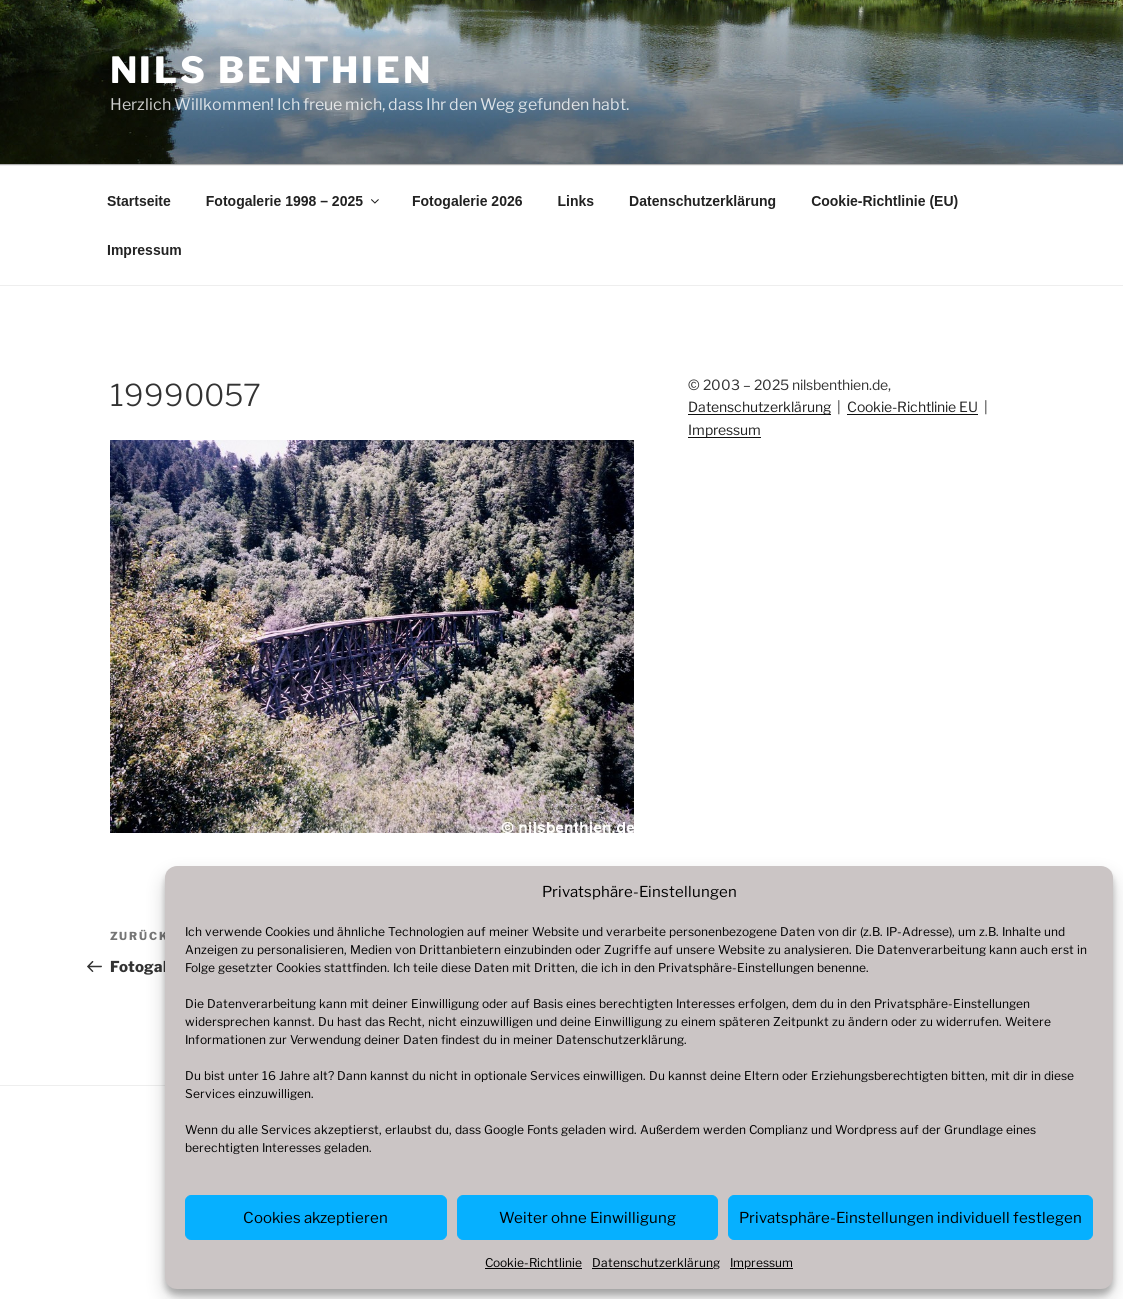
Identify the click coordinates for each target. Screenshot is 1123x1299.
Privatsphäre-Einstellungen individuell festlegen (910, 1218)
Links (576, 201)
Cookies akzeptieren (315, 1218)
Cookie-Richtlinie (533, 1262)
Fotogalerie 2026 (467, 201)
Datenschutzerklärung (620, 1039)
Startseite (139, 201)
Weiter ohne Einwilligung (587, 1218)
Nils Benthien (271, 70)
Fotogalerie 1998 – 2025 (294, 201)
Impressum (761, 1262)
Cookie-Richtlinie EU (912, 406)
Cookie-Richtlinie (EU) (884, 201)
